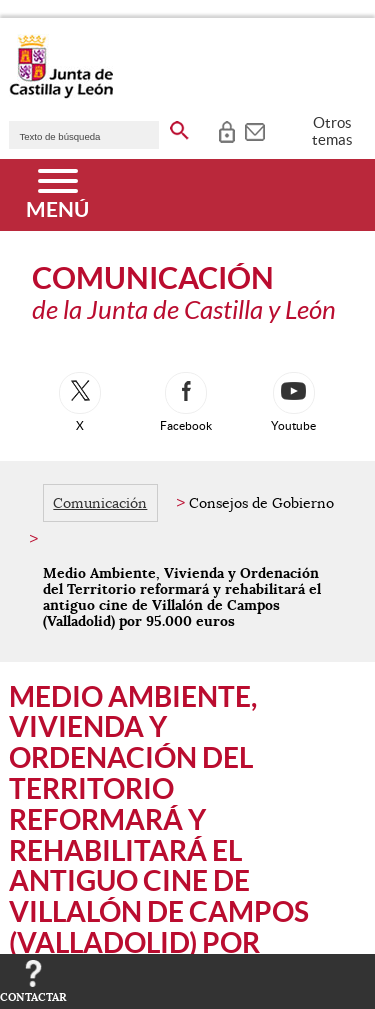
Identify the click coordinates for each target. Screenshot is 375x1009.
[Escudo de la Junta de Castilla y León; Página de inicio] (61, 94)
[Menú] (57, 195)
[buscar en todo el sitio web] (179, 127)
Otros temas (332, 131)
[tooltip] (226, 130)
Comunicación (100, 503)
